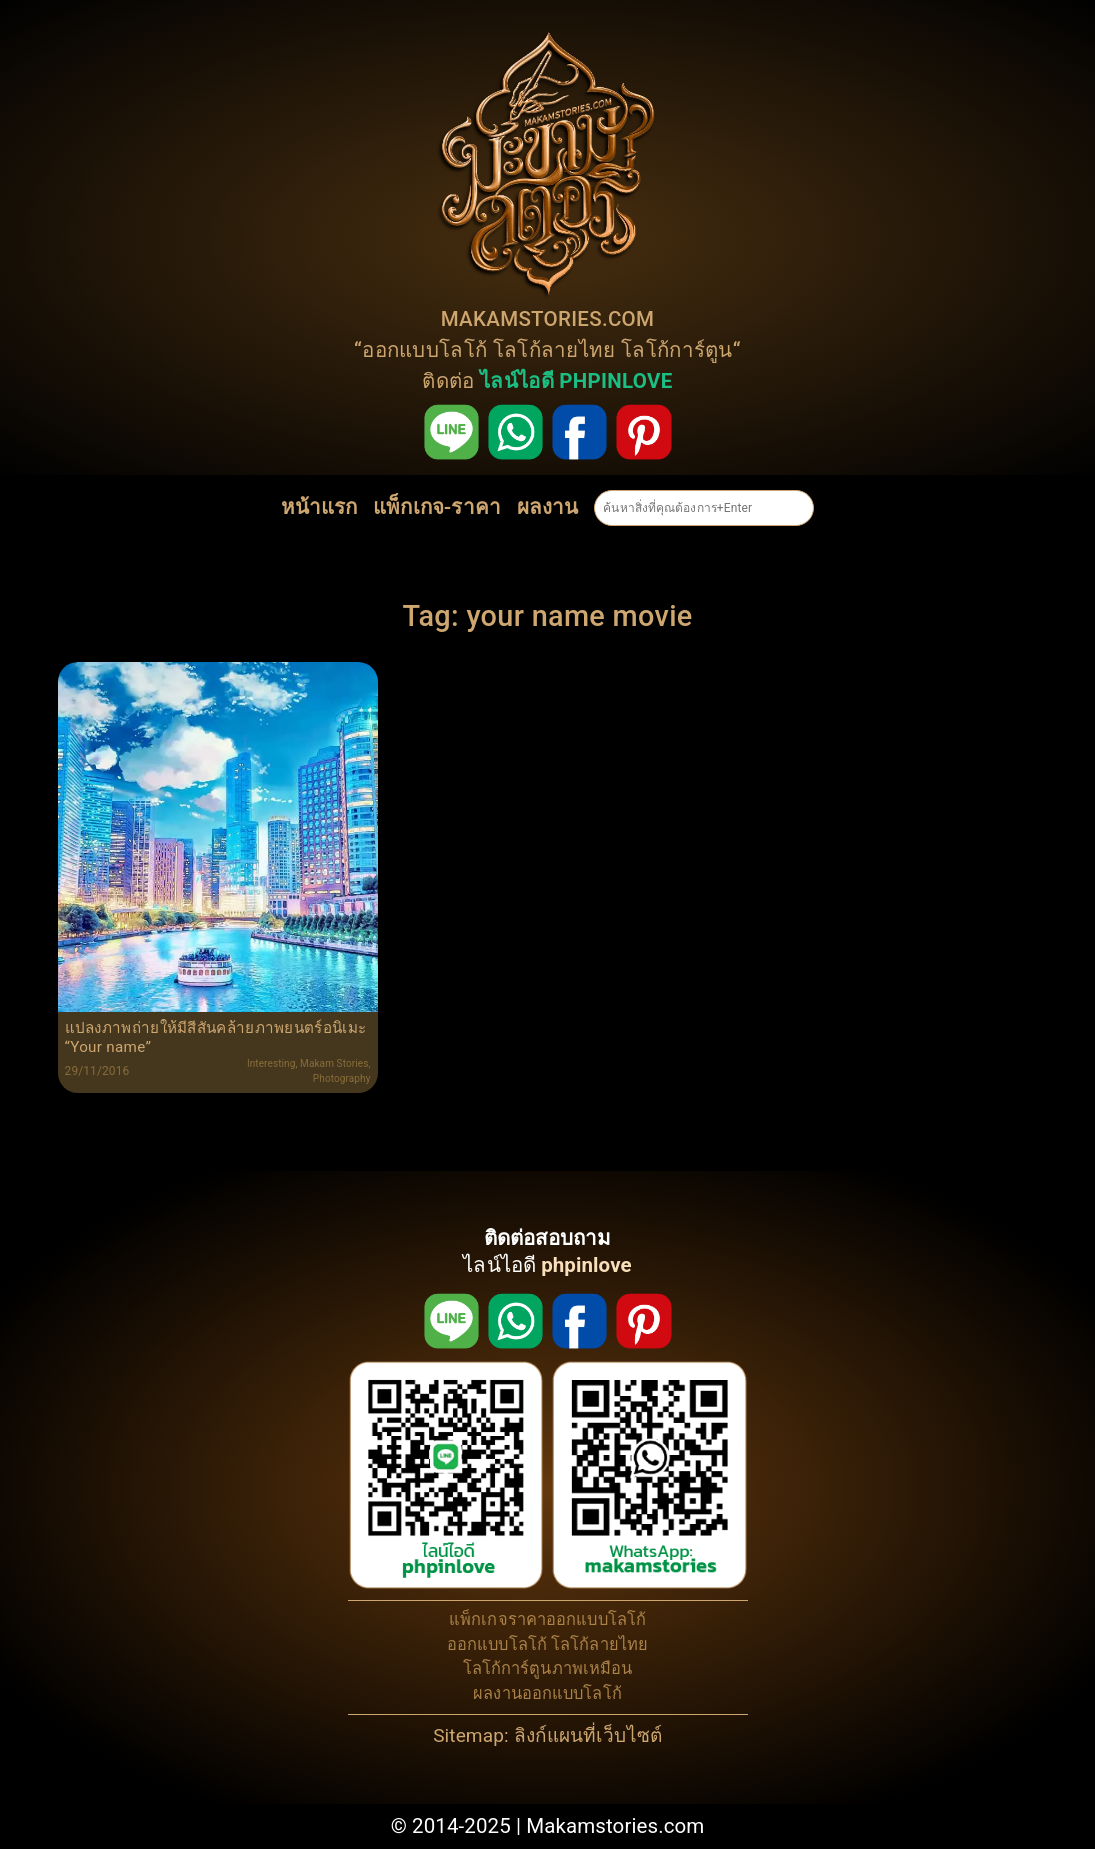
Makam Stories (334, 1063)
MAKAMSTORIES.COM (548, 319)
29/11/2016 (97, 1071)
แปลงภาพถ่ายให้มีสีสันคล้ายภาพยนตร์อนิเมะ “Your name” (216, 1037)
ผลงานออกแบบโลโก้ (547, 1693)
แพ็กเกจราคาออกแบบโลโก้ (547, 1619)
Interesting (271, 1063)
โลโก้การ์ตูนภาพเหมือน (548, 1668)
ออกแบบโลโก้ (424, 350)
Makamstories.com (615, 1826)
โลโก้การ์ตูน (677, 350)
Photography (342, 1078)
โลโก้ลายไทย (554, 350)
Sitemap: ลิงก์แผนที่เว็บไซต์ (547, 1735)
